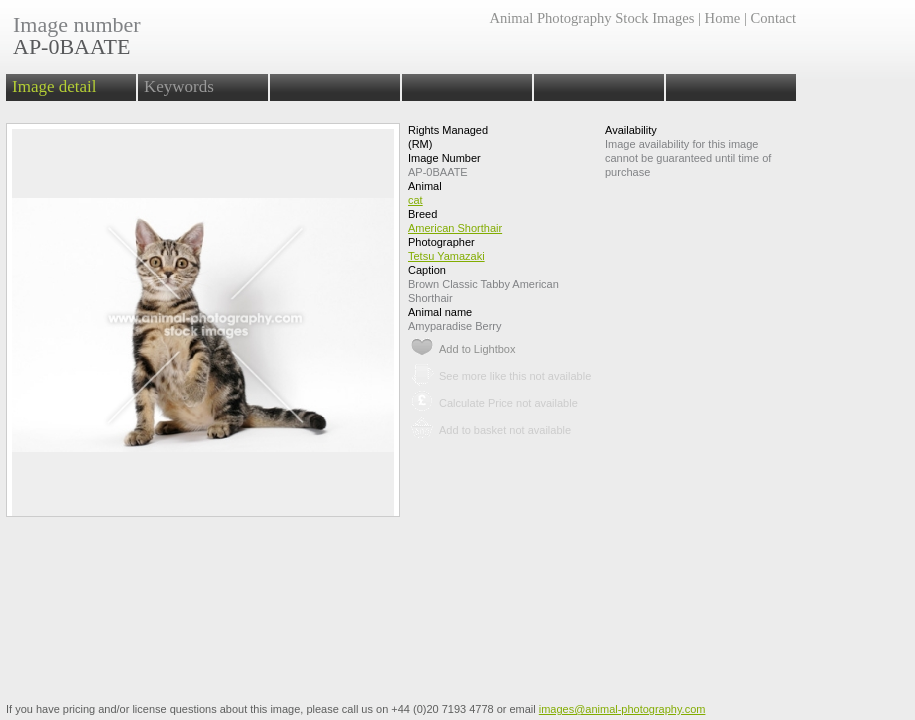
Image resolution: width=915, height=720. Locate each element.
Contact (773, 18)
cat (415, 200)
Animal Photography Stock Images (591, 18)
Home (723, 18)
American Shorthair (455, 228)
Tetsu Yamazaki (446, 256)
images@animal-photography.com (622, 709)
